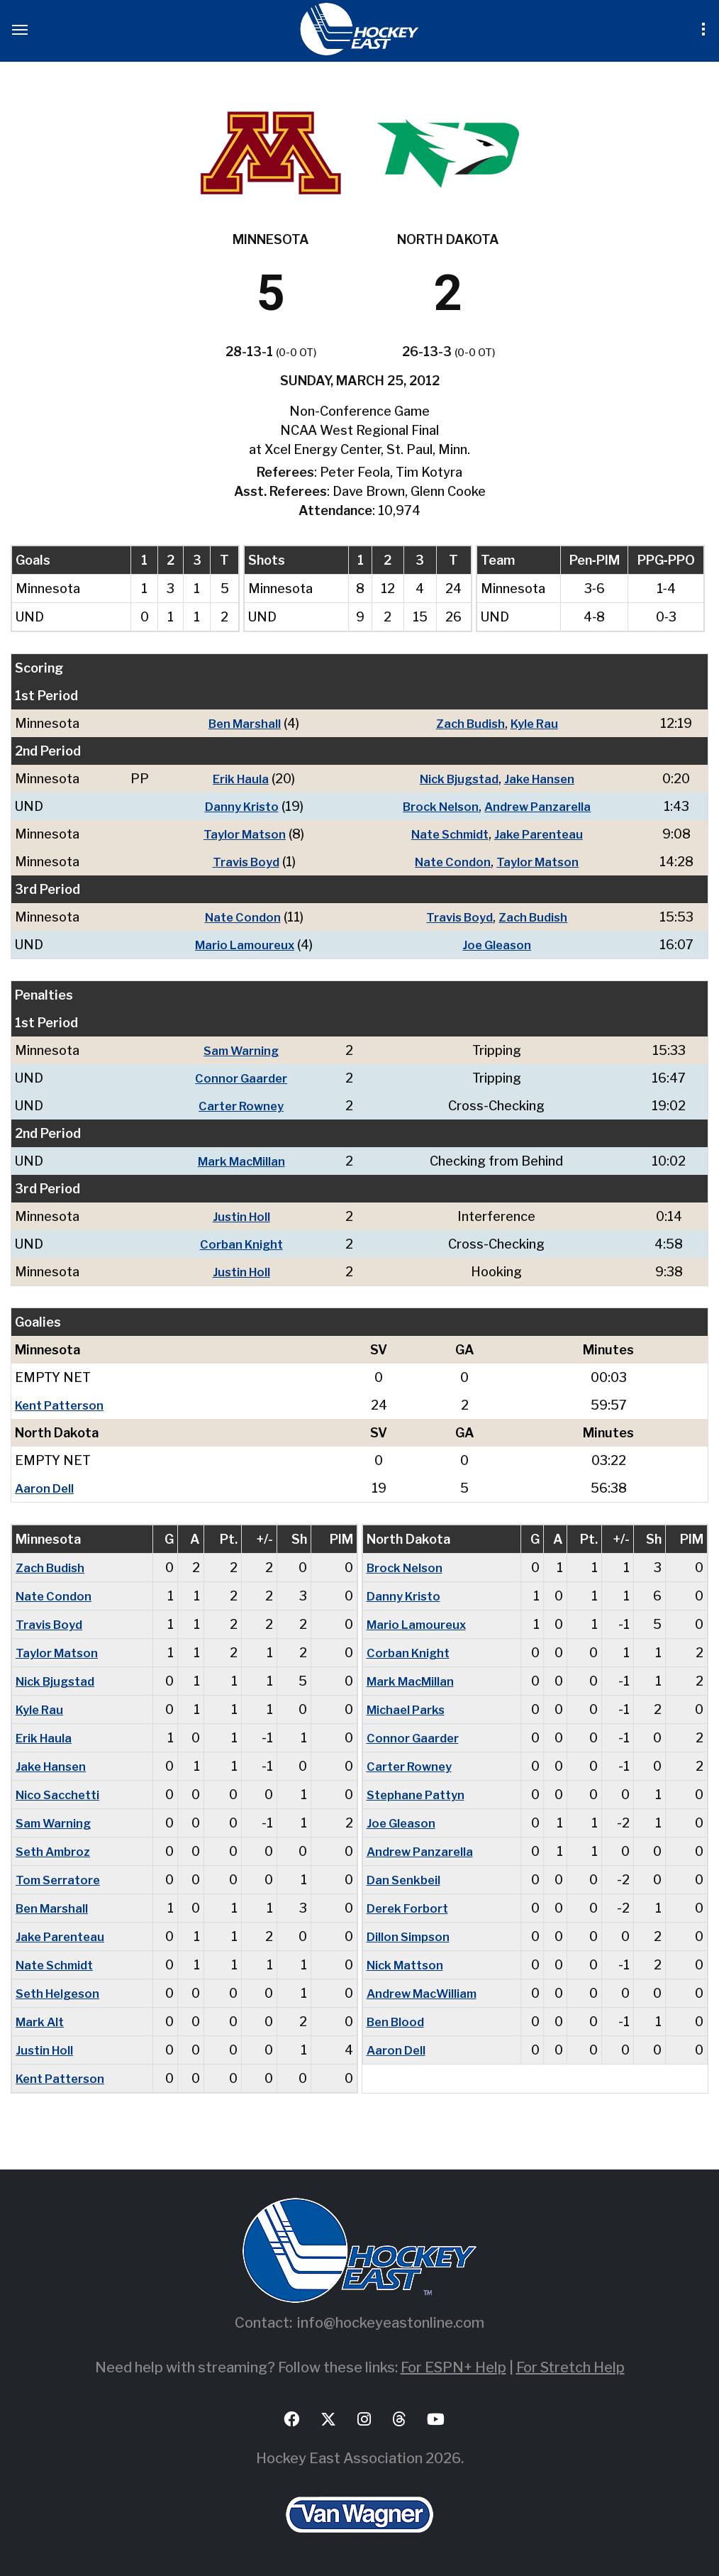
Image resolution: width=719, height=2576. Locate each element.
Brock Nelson (437, 806)
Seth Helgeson (61, 1993)
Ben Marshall (240, 723)
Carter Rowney (242, 1105)
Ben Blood (398, 2021)
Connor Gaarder (241, 1078)
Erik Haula (236, 778)
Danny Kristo (236, 806)
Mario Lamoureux (239, 944)
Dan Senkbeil (406, 1879)
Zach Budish (466, 723)
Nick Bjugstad (455, 778)
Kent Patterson (62, 1405)
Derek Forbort (409, 1908)
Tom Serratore (60, 1879)
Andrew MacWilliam (426, 1993)
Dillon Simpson (411, 1936)
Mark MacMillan (241, 1161)
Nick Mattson (408, 1964)
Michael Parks (409, 1709)
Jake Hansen (541, 778)
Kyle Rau (535, 723)
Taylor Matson (239, 834)
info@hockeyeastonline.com (390, 2322)
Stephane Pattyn (418, 1794)
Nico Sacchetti (61, 1794)
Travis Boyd (240, 861)
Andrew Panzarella (540, 806)
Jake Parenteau (541, 834)
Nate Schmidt (447, 834)
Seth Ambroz (56, 1851)
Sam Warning (242, 1050)
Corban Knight (242, 1244)
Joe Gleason (496, 944)
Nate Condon (450, 861)
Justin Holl (241, 1216)
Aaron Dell (46, 1488)
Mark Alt (41, 2021)
